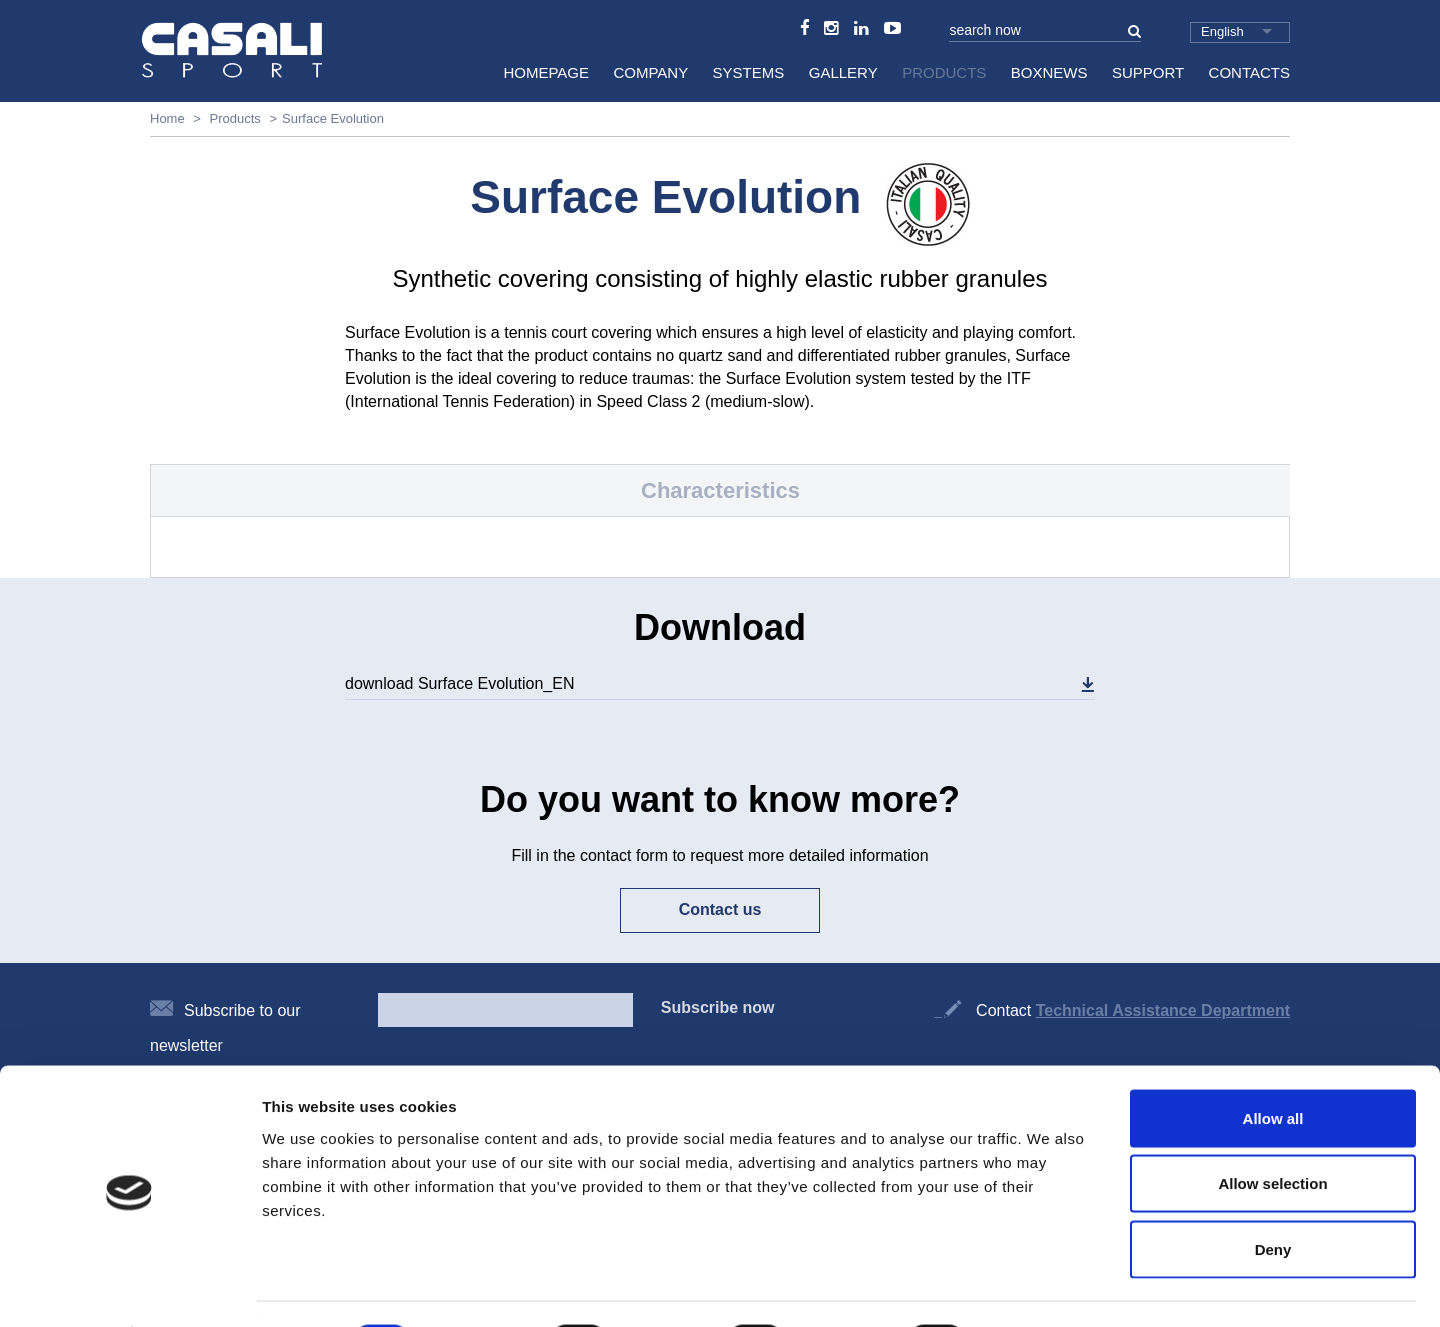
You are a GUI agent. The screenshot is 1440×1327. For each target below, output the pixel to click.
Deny (1273, 1195)
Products (944, 72)
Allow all (1273, 1064)
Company (650, 72)
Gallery (843, 72)
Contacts (1249, 72)
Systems (749, 72)
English (1222, 31)
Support (1148, 72)
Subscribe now (718, 1007)
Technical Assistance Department (1163, 1010)
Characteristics (720, 490)
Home (167, 118)
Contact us (720, 909)
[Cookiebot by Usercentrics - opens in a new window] (129, 1288)
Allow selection (1272, 1130)
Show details (1049, 1287)
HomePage (546, 72)
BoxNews (1049, 72)
